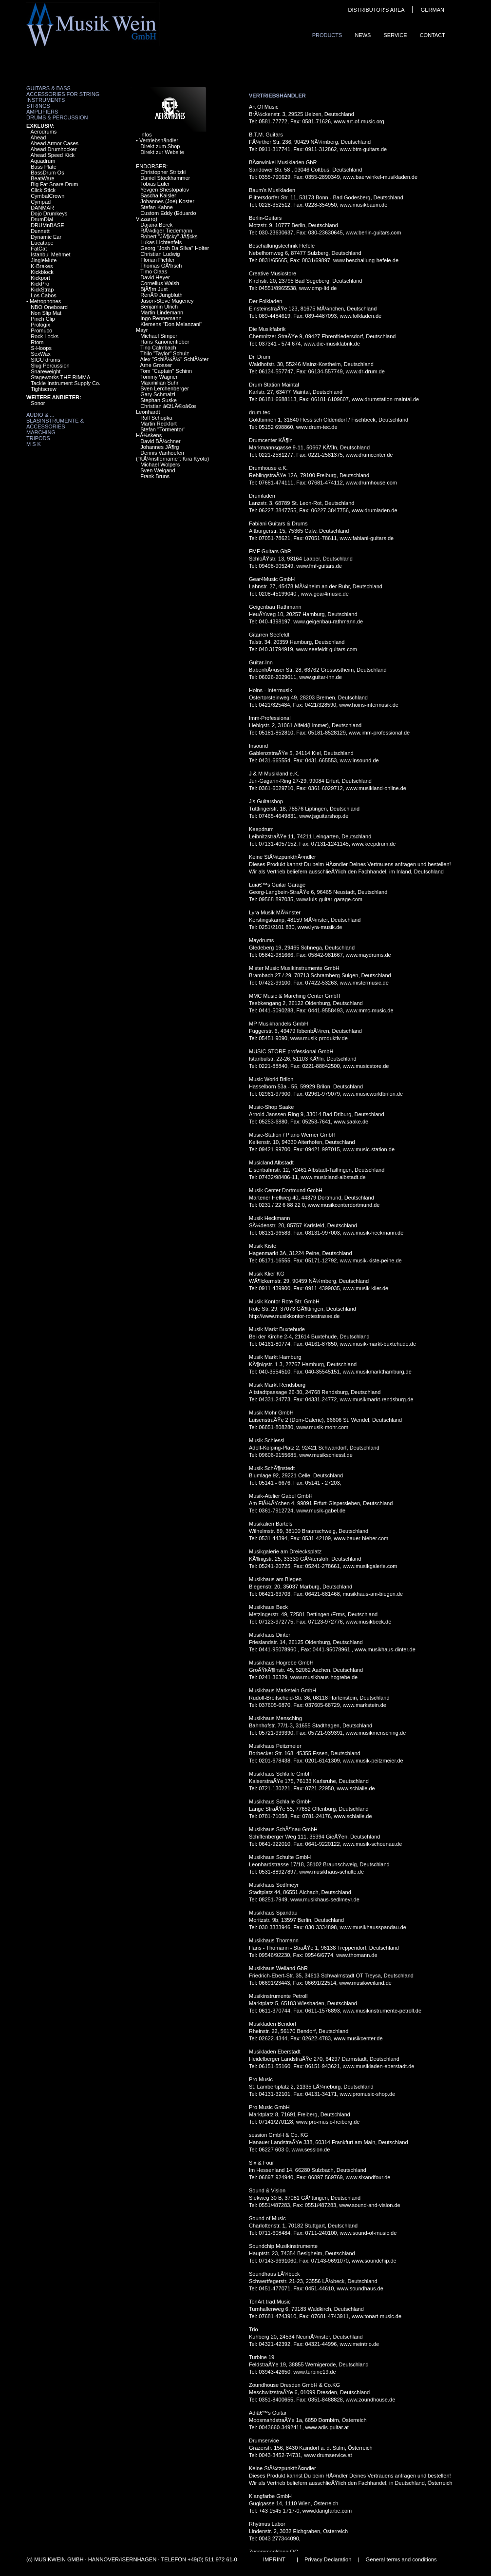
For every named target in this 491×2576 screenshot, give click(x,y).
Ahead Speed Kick (53, 155)
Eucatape (42, 243)
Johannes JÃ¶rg (159, 447)
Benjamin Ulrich (159, 307)
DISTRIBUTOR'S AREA (376, 10)
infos (145, 134)
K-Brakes (42, 266)
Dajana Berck (156, 225)
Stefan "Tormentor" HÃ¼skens (160, 432)
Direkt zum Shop (160, 146)
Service (395, 35)
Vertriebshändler (158, 140)
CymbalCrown (47, 196)
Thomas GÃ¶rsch (161, 266)
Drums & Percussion (57, 117)
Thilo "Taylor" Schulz (164, 353)
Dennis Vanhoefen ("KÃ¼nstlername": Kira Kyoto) (172, 456)
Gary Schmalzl (157, 394)
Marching (41, 432)
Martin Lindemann (161, 312)
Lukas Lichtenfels (161, 242)
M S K (33, 444)
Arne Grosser (156, 365)
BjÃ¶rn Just (154, 289)
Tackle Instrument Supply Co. (65, 383)
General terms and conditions (401, 2559)
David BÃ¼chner (160, 441)
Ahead (38, 137)
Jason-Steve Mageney (166, 301)
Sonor (38, 403)
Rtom (37, 342)
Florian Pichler (157, 260)
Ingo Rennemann (160, 318)
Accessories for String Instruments (62, 97)
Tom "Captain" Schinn (166, 371)
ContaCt (432, 35)
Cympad (41, 202)
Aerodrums (44, 132)
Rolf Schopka (156, 418)
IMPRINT (274, 2559)
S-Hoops (41, 348)
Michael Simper (158, 336)
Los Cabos (44, 295)
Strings (38, 106)
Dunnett (40, 231)
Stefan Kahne (156, 207)
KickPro (40, 284)
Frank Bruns (155, 476)
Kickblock (42, 272)
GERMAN (432, 10)
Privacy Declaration (327, 2559)
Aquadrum (43, 161)
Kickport (40, 278)
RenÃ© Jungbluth (161, 295)
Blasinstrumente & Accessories (55, 423)
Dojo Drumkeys (49, 213)
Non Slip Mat (46, 313)
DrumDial (42, 219)
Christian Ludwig (160, 254)
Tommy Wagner (159, 377)
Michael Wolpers (160, 464)
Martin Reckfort (158, 423)
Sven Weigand (157, 470)
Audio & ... (40, 415)
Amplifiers (42, 112)
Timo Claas (153, 271)
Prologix (40, 325)
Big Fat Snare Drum (54, 184)
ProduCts (327, 35)
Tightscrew (44, 389)
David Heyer (155, 277)
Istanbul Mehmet (50, 254)
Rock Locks (44, 336)
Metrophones (45, 301)
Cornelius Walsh (159, 283)
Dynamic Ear (46, 237)
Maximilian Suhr (159, 383)
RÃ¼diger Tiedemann (166, 230)
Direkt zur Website (162, 152)
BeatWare (43, 178)
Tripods (38, 438)
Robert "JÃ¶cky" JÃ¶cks (168, 236)
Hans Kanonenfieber (164, 342)
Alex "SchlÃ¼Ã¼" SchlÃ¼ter (174, 359)
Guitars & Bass (48, 88)
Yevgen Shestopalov (164, 190)
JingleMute (44, 260)
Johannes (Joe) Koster (167, 201)
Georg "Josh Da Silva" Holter (174, 248)
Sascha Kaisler (158, 195)
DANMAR (42, 208)
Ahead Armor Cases (54, 143)
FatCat (39, 249)
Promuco (41, 330)
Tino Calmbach (158, 347)
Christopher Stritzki (163, 172)
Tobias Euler (155, 184)
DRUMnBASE (47, 225)
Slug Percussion (50, 365)
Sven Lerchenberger (164, 388)
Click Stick (43, 190)
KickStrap (42, 289)
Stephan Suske (158, 400)
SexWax (41, 354)
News (363, 35)
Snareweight (45, 371)
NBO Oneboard (49, 307)
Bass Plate (44, 167)
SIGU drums (45, 360)
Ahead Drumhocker (54, 149)
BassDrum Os (47, 172)
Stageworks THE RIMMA (60, 377)
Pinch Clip (43, 319)
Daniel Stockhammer (165, 178)
